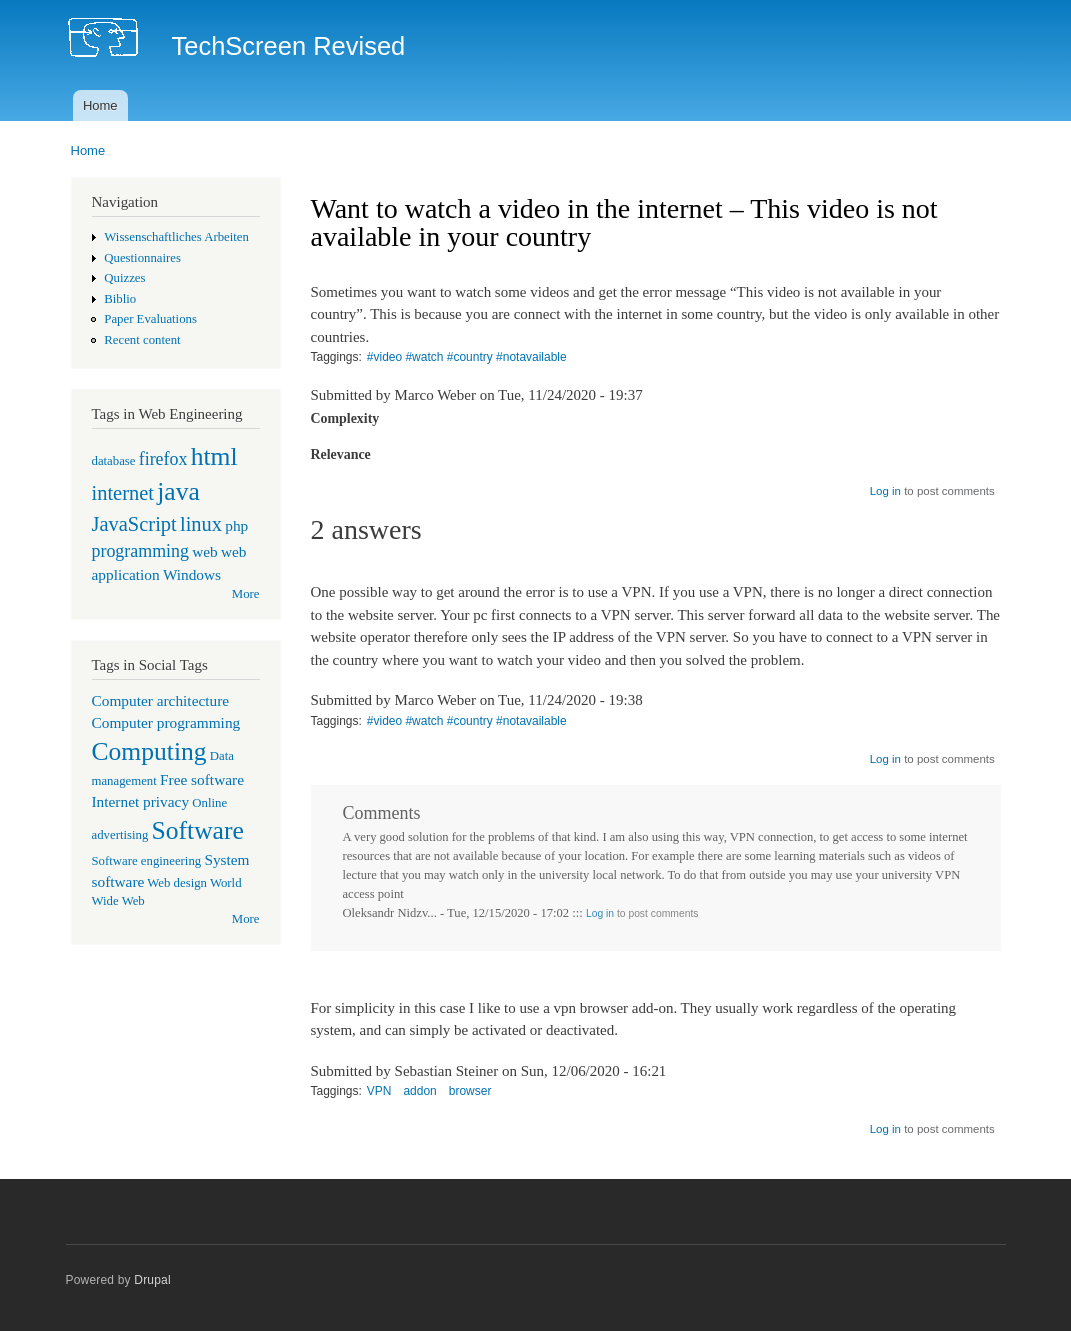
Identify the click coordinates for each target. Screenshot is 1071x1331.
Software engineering (147, 861)
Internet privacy (141, 801)
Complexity (345, 418)
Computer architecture (161, 700)
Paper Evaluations (150, 319)
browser (470, 1091)
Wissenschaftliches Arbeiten (176, 237)
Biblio (120, 299)
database (114, 461)
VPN (379, 1091)
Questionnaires (142, 258)
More (246, 594)
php (236, 525)
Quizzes (124, 278)
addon (419, 1091)
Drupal (152, 1280)
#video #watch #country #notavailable (467, 357)
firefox (163, 459)
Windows (192, 574)
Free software (202, 779)
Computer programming (166, 722)
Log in (885, 491)
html (214, 456)
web (205, 551)
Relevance (341, 454)
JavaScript (134, 524)
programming (140, 551)
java (178, 491)
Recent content (142, 340)
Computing (149, 751)
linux (201, 524)
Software (198, 830)
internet (123, 493)
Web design (177, 883)
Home (100, 105)
